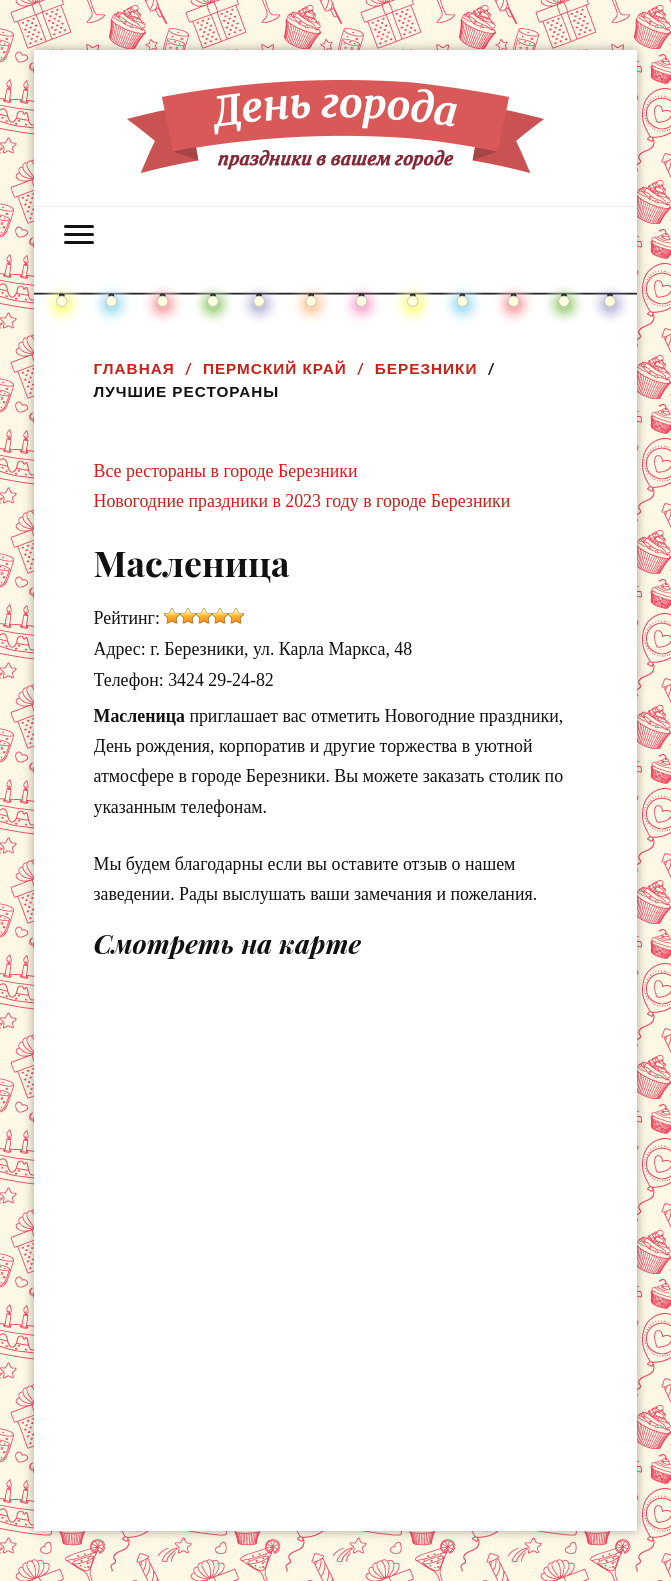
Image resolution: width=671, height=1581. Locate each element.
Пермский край (275, 368)
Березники (426, 368)
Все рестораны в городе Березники (226, 471)
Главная (134, 368)
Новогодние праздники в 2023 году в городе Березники (302, 501)
